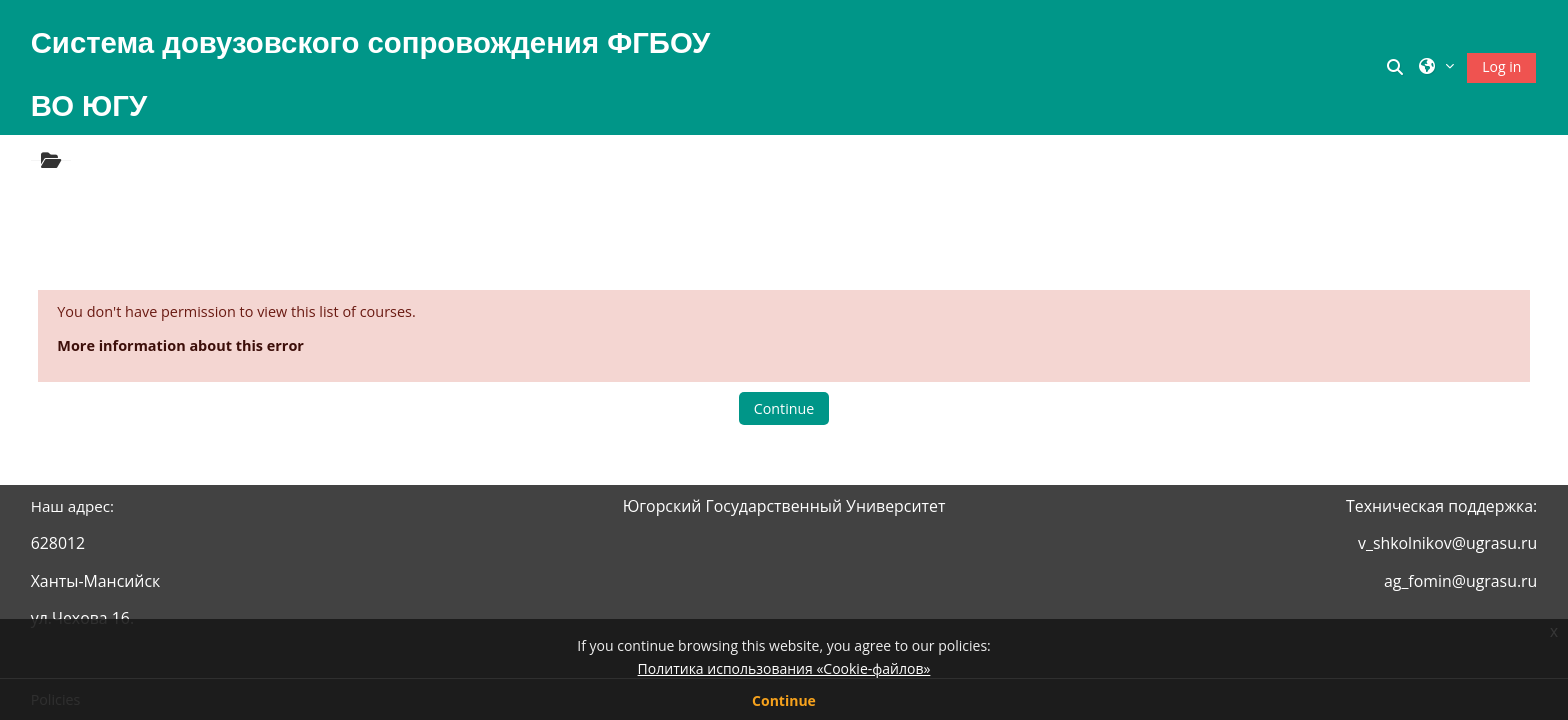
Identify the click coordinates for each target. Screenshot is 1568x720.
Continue (784, 408)
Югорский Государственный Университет (784, 506)
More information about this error (180, 345)
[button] (1398, 67)
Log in (1501, 66)
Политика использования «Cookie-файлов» (784, 668)
